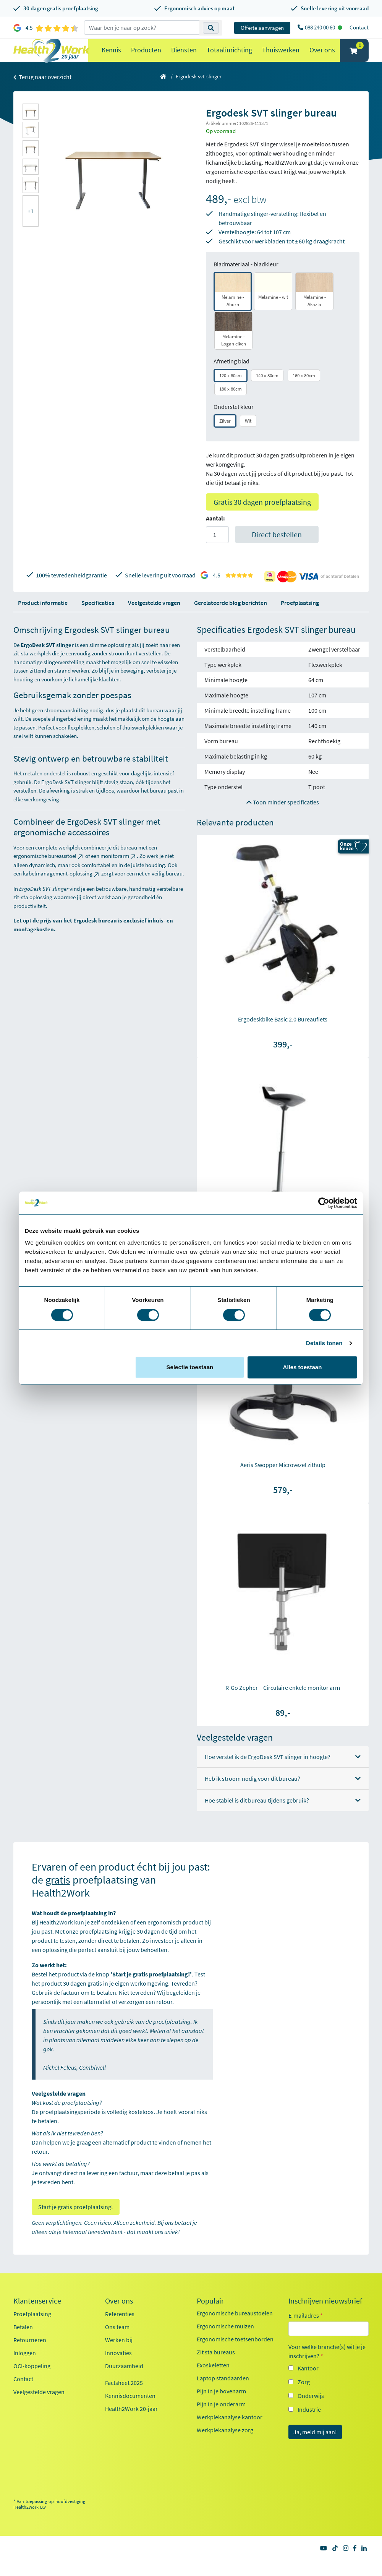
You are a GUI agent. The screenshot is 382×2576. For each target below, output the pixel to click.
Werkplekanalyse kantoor (229, 2432)
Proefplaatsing (300, 618)
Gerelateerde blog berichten (230, 618)
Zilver (225, 436)
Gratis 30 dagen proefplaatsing (262, 517)
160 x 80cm (304, 390)
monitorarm (118, 871)
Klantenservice (37, 2316)
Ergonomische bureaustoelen (235, 2328)
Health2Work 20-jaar (131, 2424)
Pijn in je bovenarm (221, 2406)
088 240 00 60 (320, 27)
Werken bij (119, 2355)
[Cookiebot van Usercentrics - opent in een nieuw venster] (323, 1203)
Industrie (309, 2424)
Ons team (117, 2342)
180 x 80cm (230, 404)
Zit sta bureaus (216, 2367)
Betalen (23, 2342)
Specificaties (97, 618)
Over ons (322, 57)
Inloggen (24, 2368)
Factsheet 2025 (124, 2398)
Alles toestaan (302, 1367)
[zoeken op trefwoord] (142, 27)
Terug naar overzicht (42, 92)
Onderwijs (311, 2411)
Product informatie (43, 618)
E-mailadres (305, 2330)
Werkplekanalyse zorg (225, 2445)
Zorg (304, 2397)
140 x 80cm (267, 390)
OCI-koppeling (31, 2381)
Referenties (119, 2329)
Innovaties (118, 2368)
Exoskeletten (213, 2380)
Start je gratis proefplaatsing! (75, 2222)
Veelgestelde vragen (154, 618)
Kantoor (308, 2383)
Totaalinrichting (229, 57)
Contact (359, 27)
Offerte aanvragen (262, 27)
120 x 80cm (230, 390)
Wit (248, 436)
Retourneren (29, 2355)
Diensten (184, 57)
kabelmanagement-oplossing (61, 888)
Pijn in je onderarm (221, 2419)
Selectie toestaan (190, 1367)
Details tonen (324, 1343)
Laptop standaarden (223, 2393)
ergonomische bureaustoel (48, 871)
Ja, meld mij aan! (315, 2447)
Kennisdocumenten (130, 2411)
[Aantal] (217, 549)
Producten (146, 57)
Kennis (111, 57)
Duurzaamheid (124, 2381)
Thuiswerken (280, 57)
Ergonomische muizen (225, 2341)
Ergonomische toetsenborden (235, 2354)
